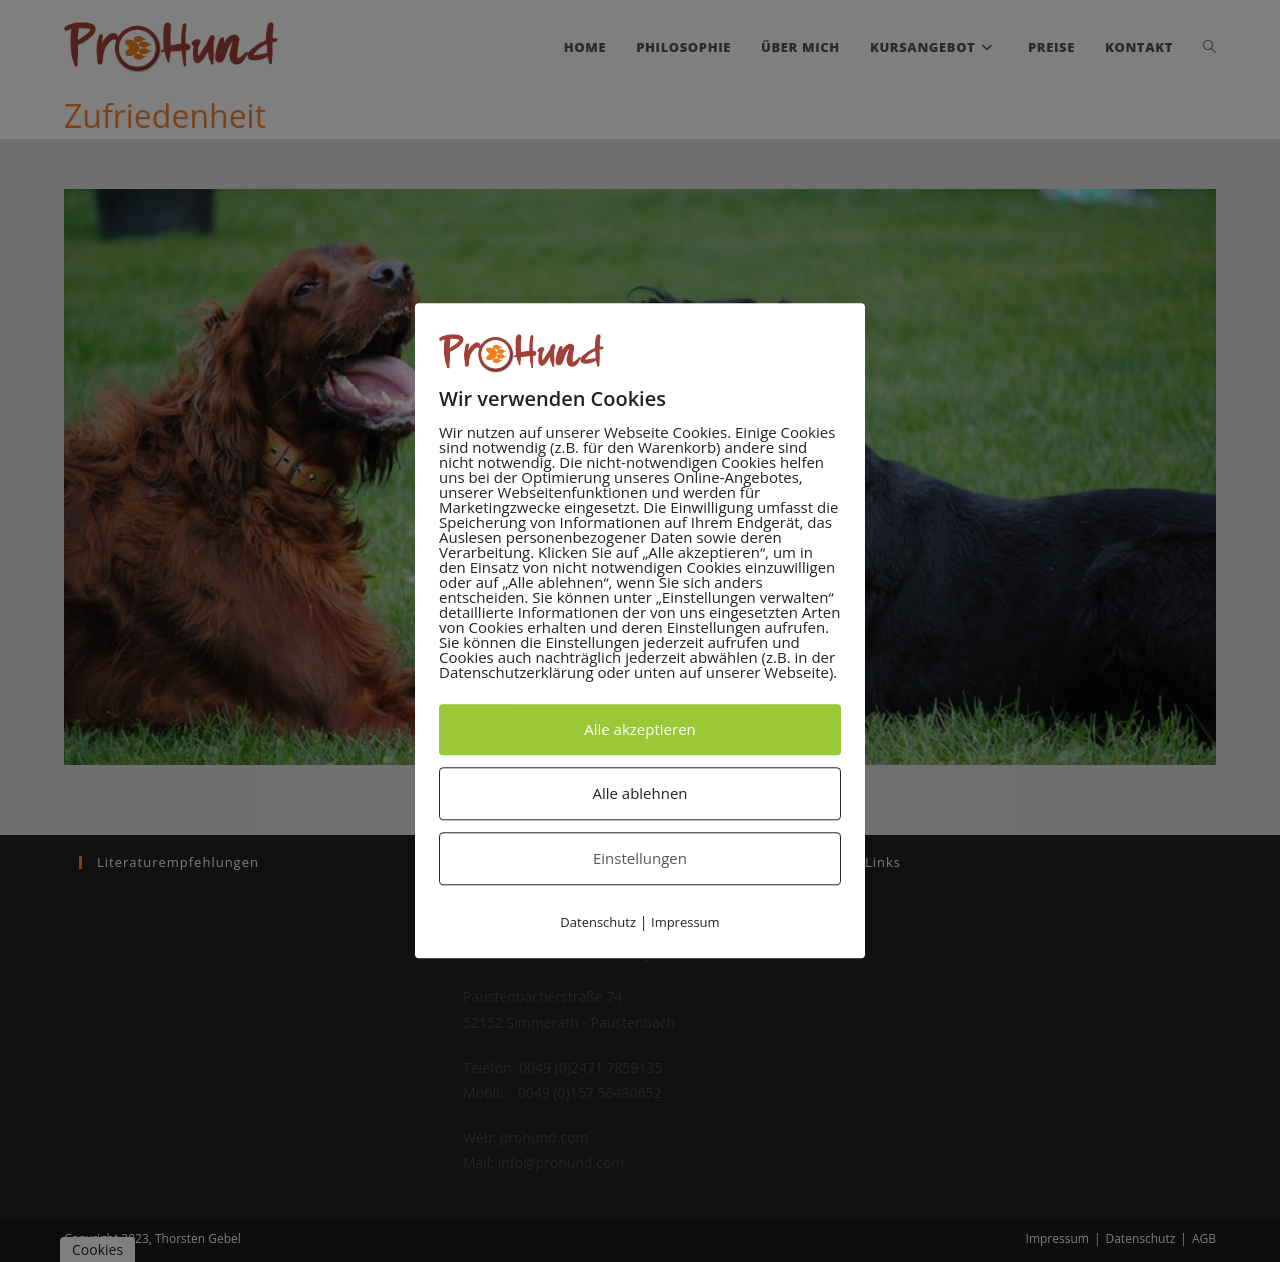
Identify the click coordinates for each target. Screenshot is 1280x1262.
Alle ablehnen (639, 793)
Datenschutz (598, 922)
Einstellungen (640, 858)
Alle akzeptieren (640, 729)
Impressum (685, 922)
